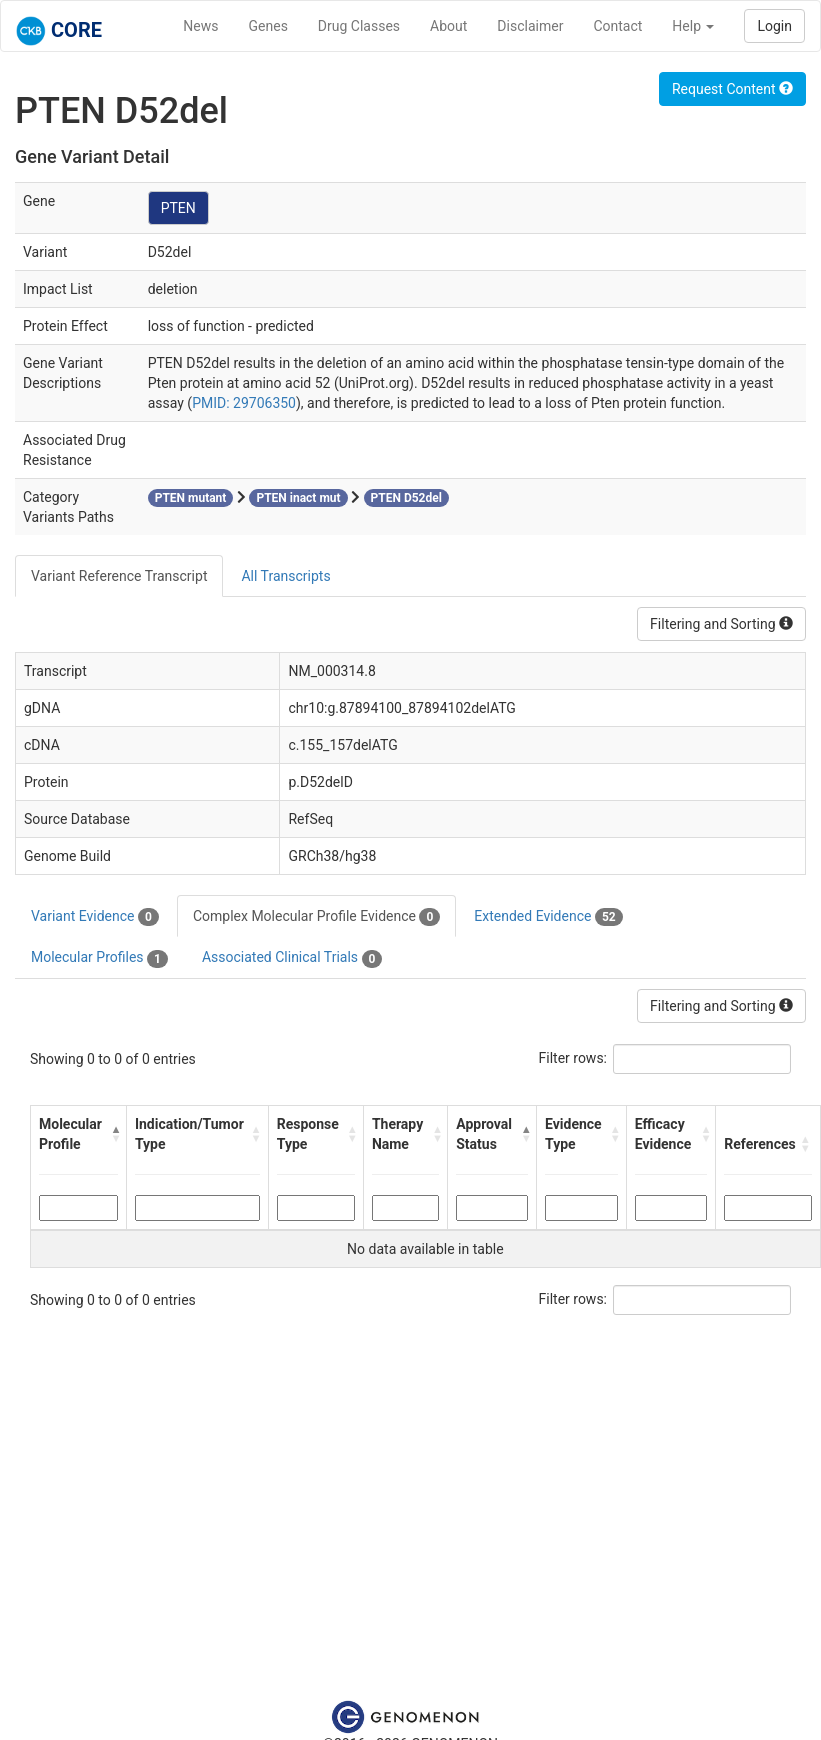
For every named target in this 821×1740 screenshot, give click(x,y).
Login (774, 26)
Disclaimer (530, 26)
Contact (617, 26)
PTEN (178, 208)
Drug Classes (359, 26)
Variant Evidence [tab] (95, 917)
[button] (113, 1134)
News (200, 26)
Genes (268, 26)
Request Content (732, 89)
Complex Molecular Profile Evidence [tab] (316, 917)
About (448, 26)
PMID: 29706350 (244, 403)
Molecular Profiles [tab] (99, 958)
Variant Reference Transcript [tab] (119, 576)
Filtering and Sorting (721, 624)
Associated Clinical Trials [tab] (292, 958)
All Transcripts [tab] (285, 576)
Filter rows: (573, 1058)
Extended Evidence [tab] (548, 917)
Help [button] (693, 26)
